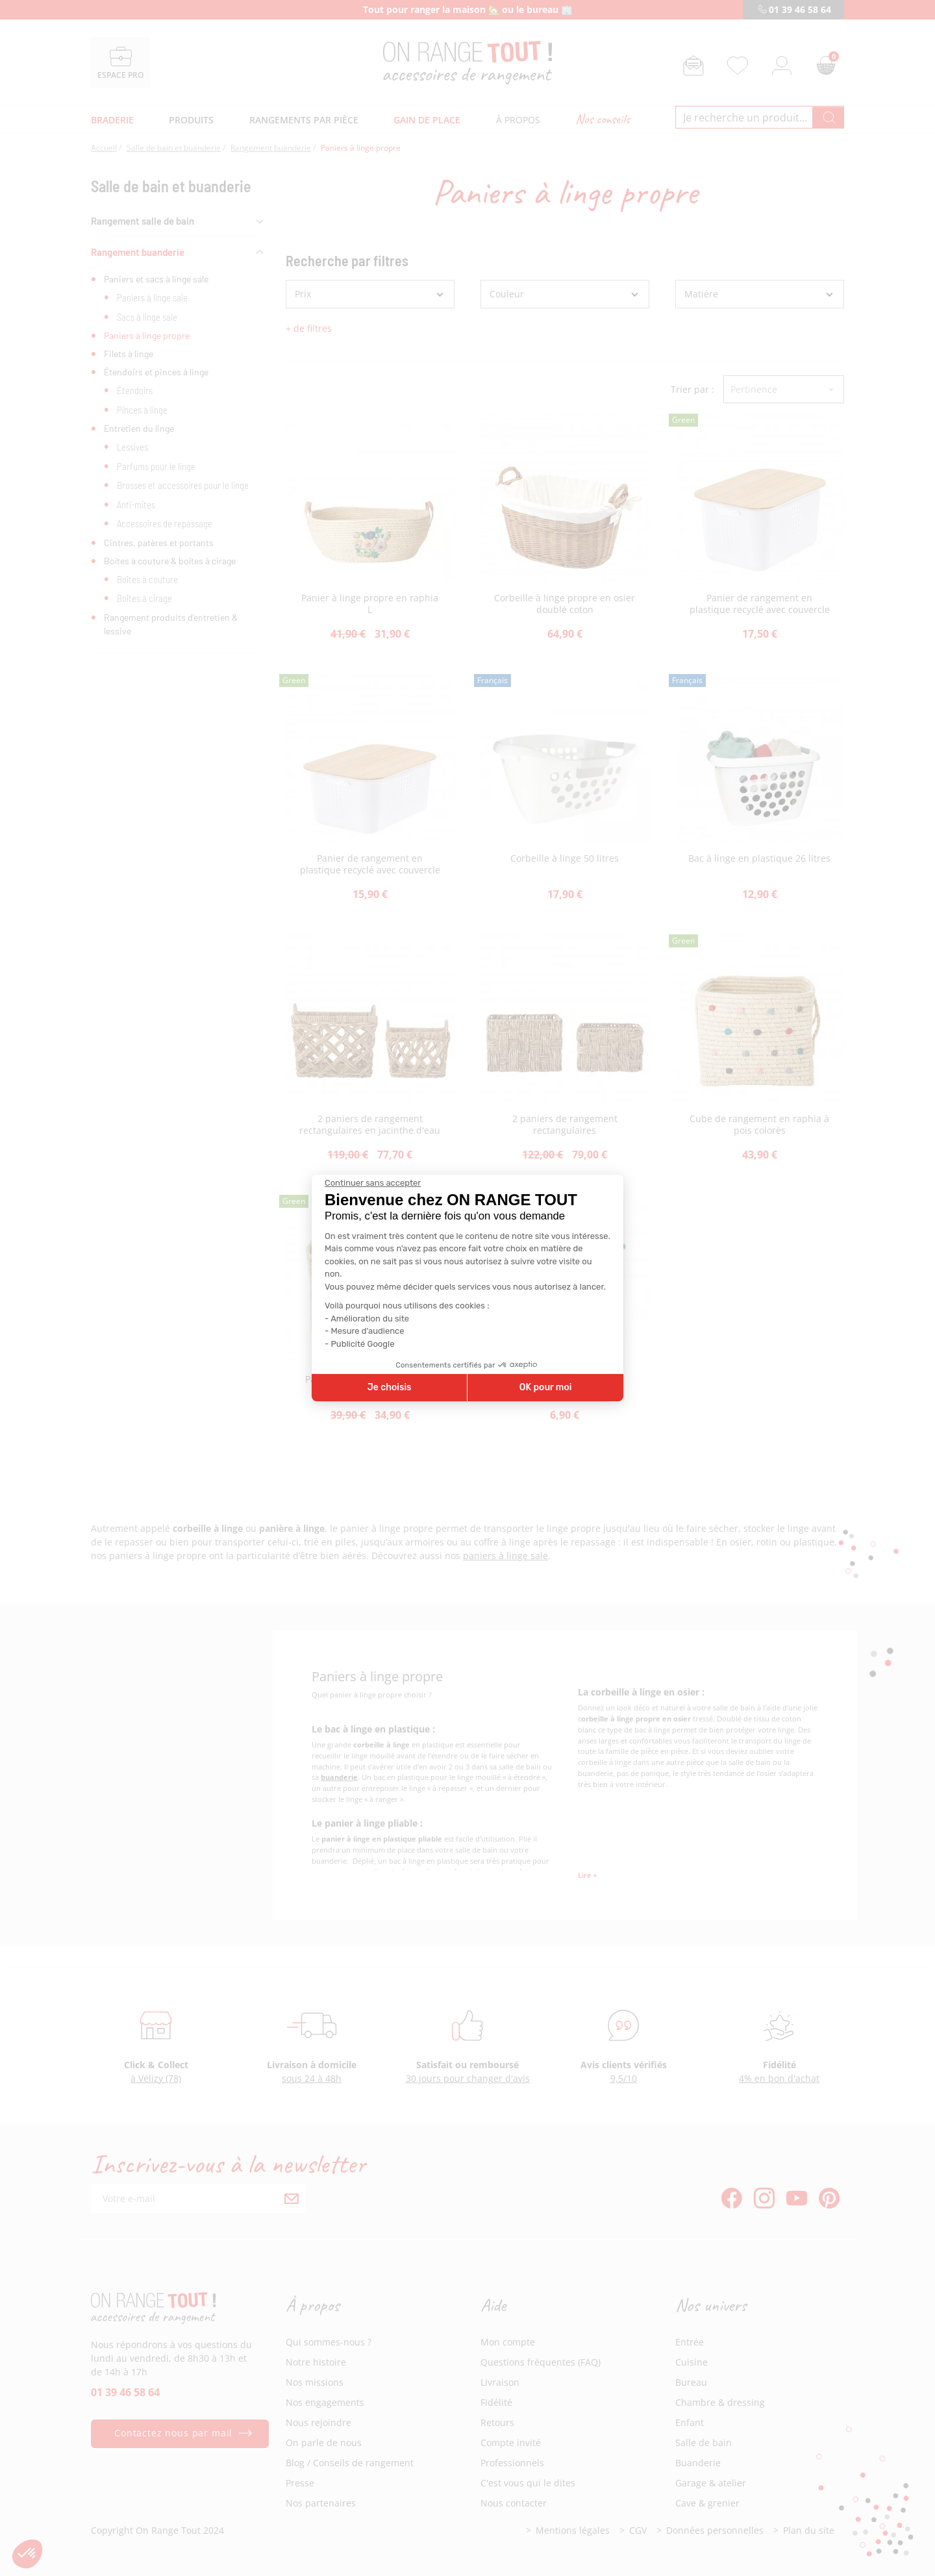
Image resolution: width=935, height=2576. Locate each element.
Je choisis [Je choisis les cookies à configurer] (390, 1387)
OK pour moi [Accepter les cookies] (545, 1387)
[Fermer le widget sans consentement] (372, 1183)
